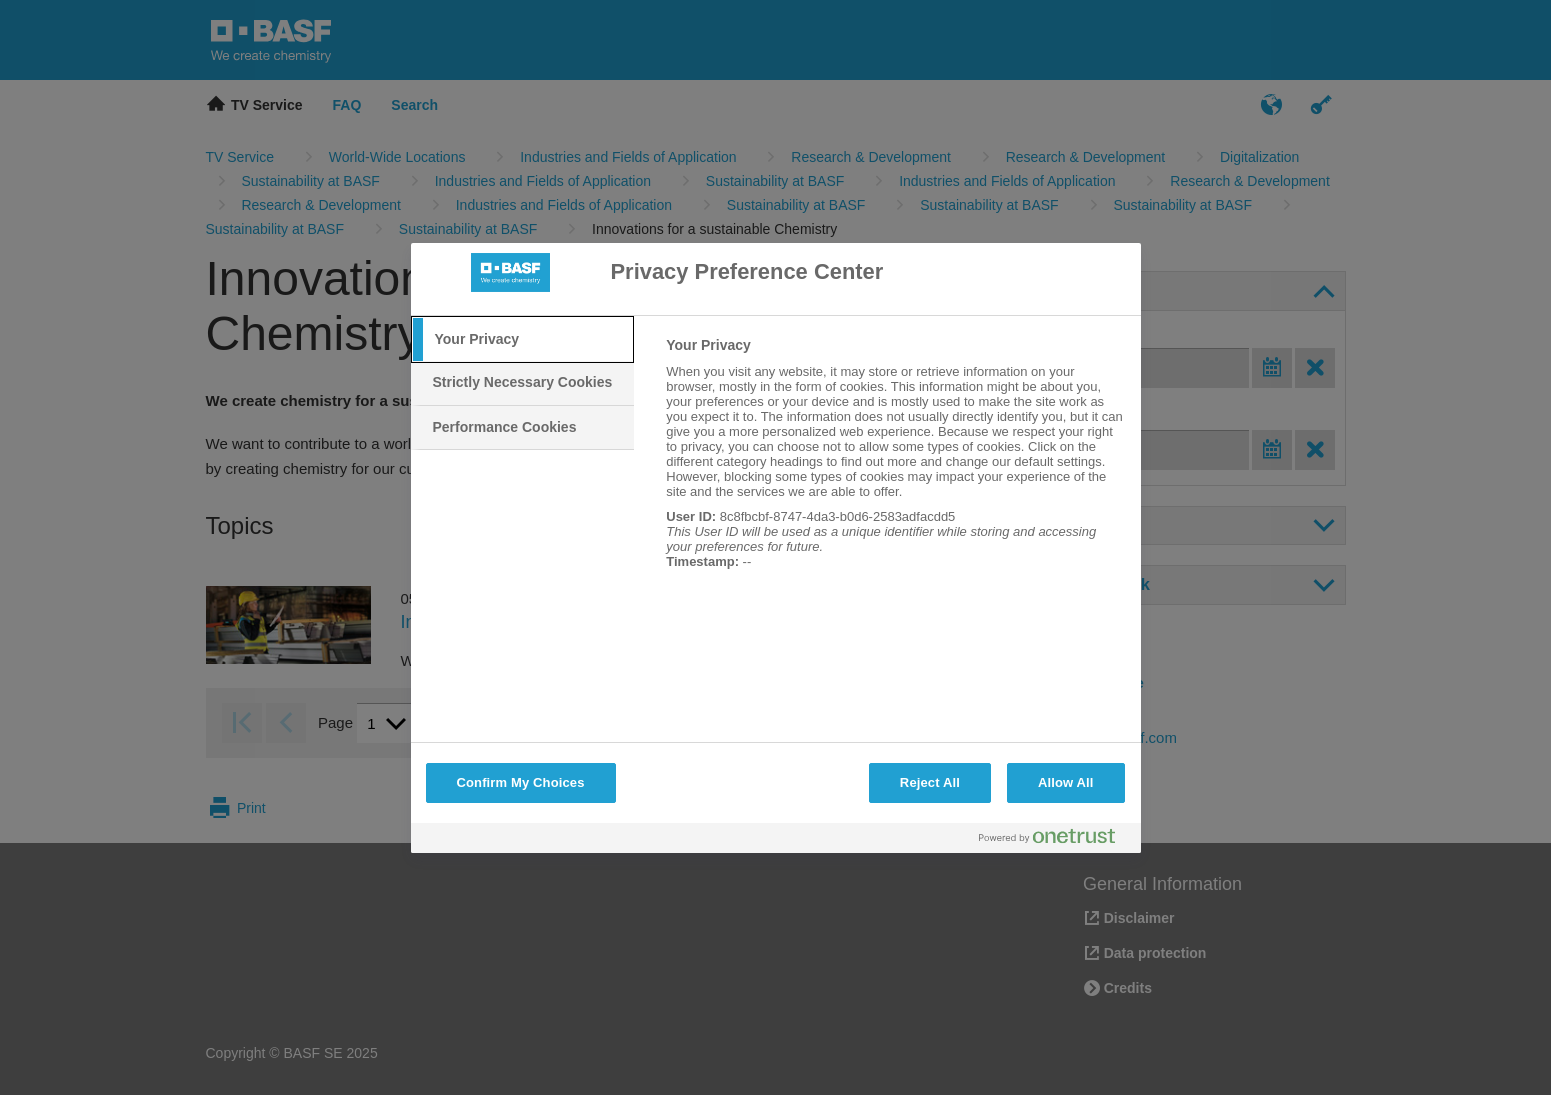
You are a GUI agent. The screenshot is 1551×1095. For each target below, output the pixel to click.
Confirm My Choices (521, 782)
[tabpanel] (894, 464)
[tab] (523, 340)
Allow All (1066, 782)
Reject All (930, 782)
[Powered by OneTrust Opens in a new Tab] (1055, 840)
